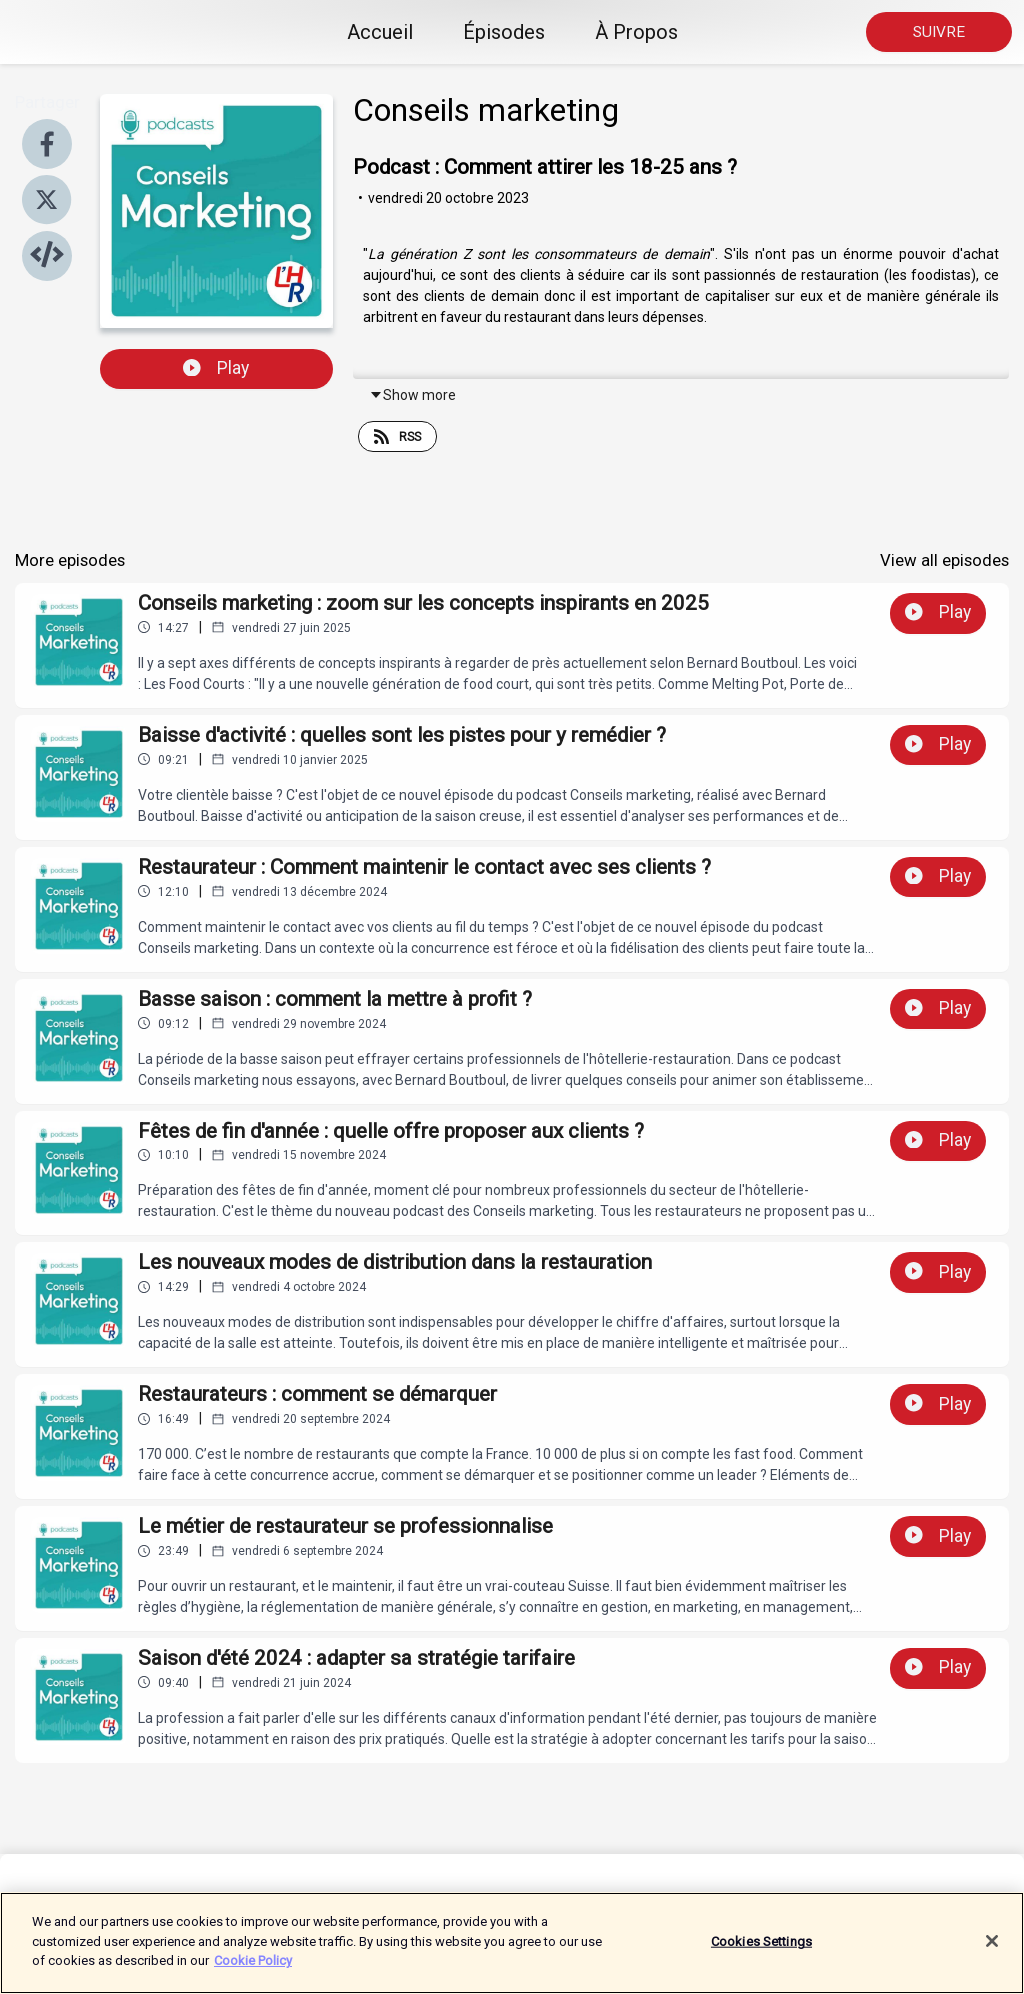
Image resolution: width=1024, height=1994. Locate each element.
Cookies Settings (761, 1950)
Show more (412, 395)
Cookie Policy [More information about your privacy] (253, 1970)
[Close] (992, 1950)
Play (216, 368)
